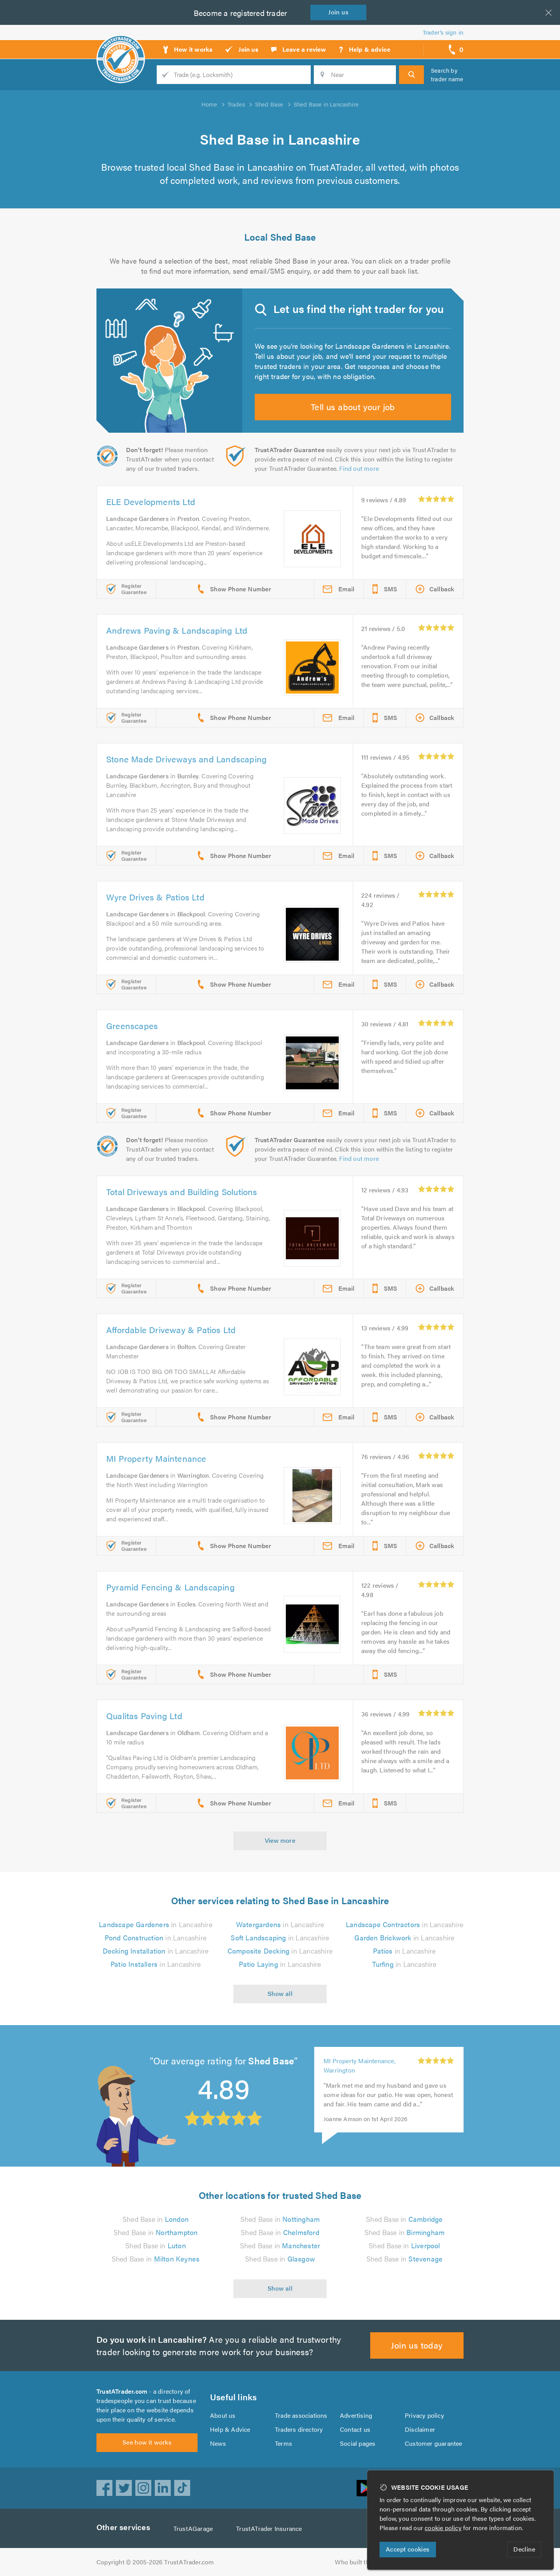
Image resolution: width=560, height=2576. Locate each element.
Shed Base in (155, 2219)
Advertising (356, 2415)
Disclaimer (420, 2429)
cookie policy (443, 2527)
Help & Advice (230, 2429)
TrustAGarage (193, 2528)
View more (280, 1840)
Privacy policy (424, 2415)
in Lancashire (155, 1924)
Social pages (357, 2443)
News (218, 2443)
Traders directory (299, 2429)
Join (338, 11)
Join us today (417, 2345)
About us (223, 2415)
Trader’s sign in (443, 32)
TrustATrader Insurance (269, 2528)
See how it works (147, 2442)
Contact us (355, 2429)
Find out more (359, 468)
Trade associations (301, 2415)
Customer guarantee (433, 2443)
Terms (283, 2443)
